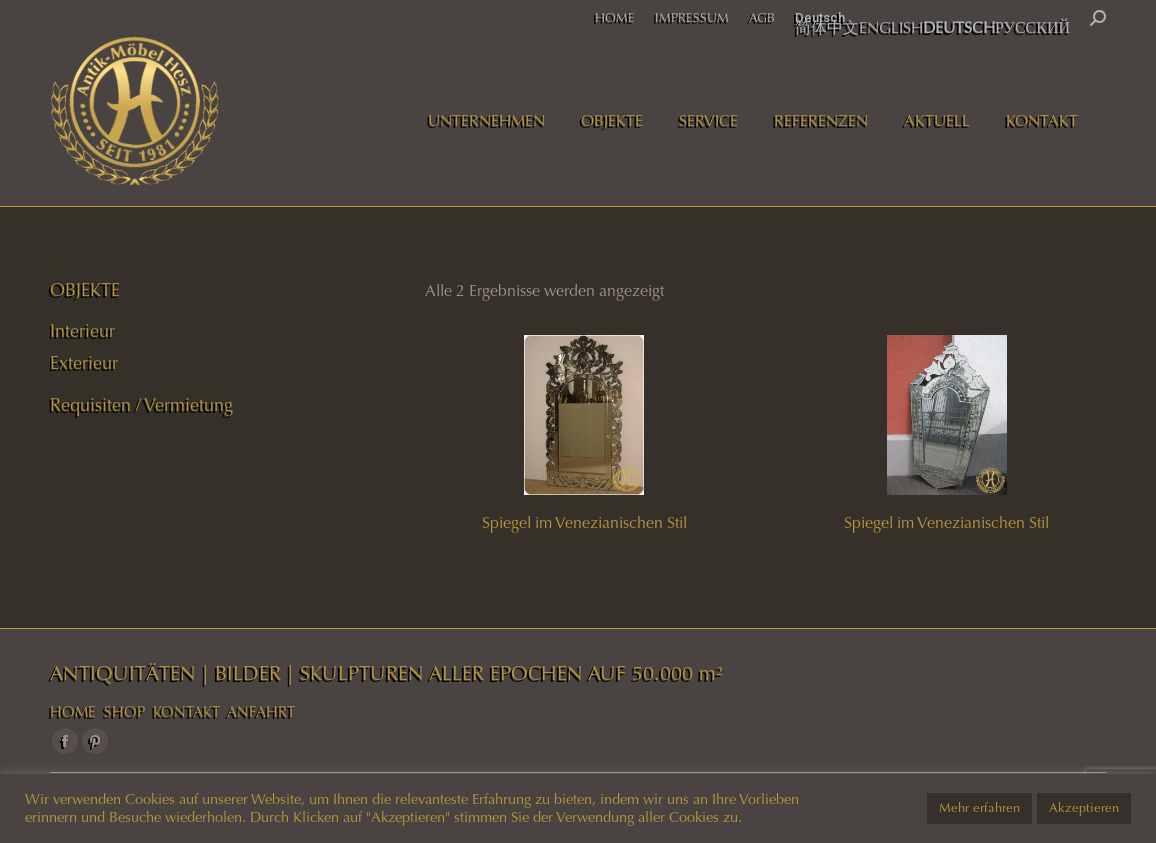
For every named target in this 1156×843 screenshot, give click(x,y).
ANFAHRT (261, 712)
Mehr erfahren (979, 808)
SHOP (124, 712)
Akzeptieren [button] (1084, 808)
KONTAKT (186, 712)
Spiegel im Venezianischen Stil (584, 522)
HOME (73, 712)
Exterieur (84, 363)
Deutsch (820, 17)
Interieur (82, 331)
